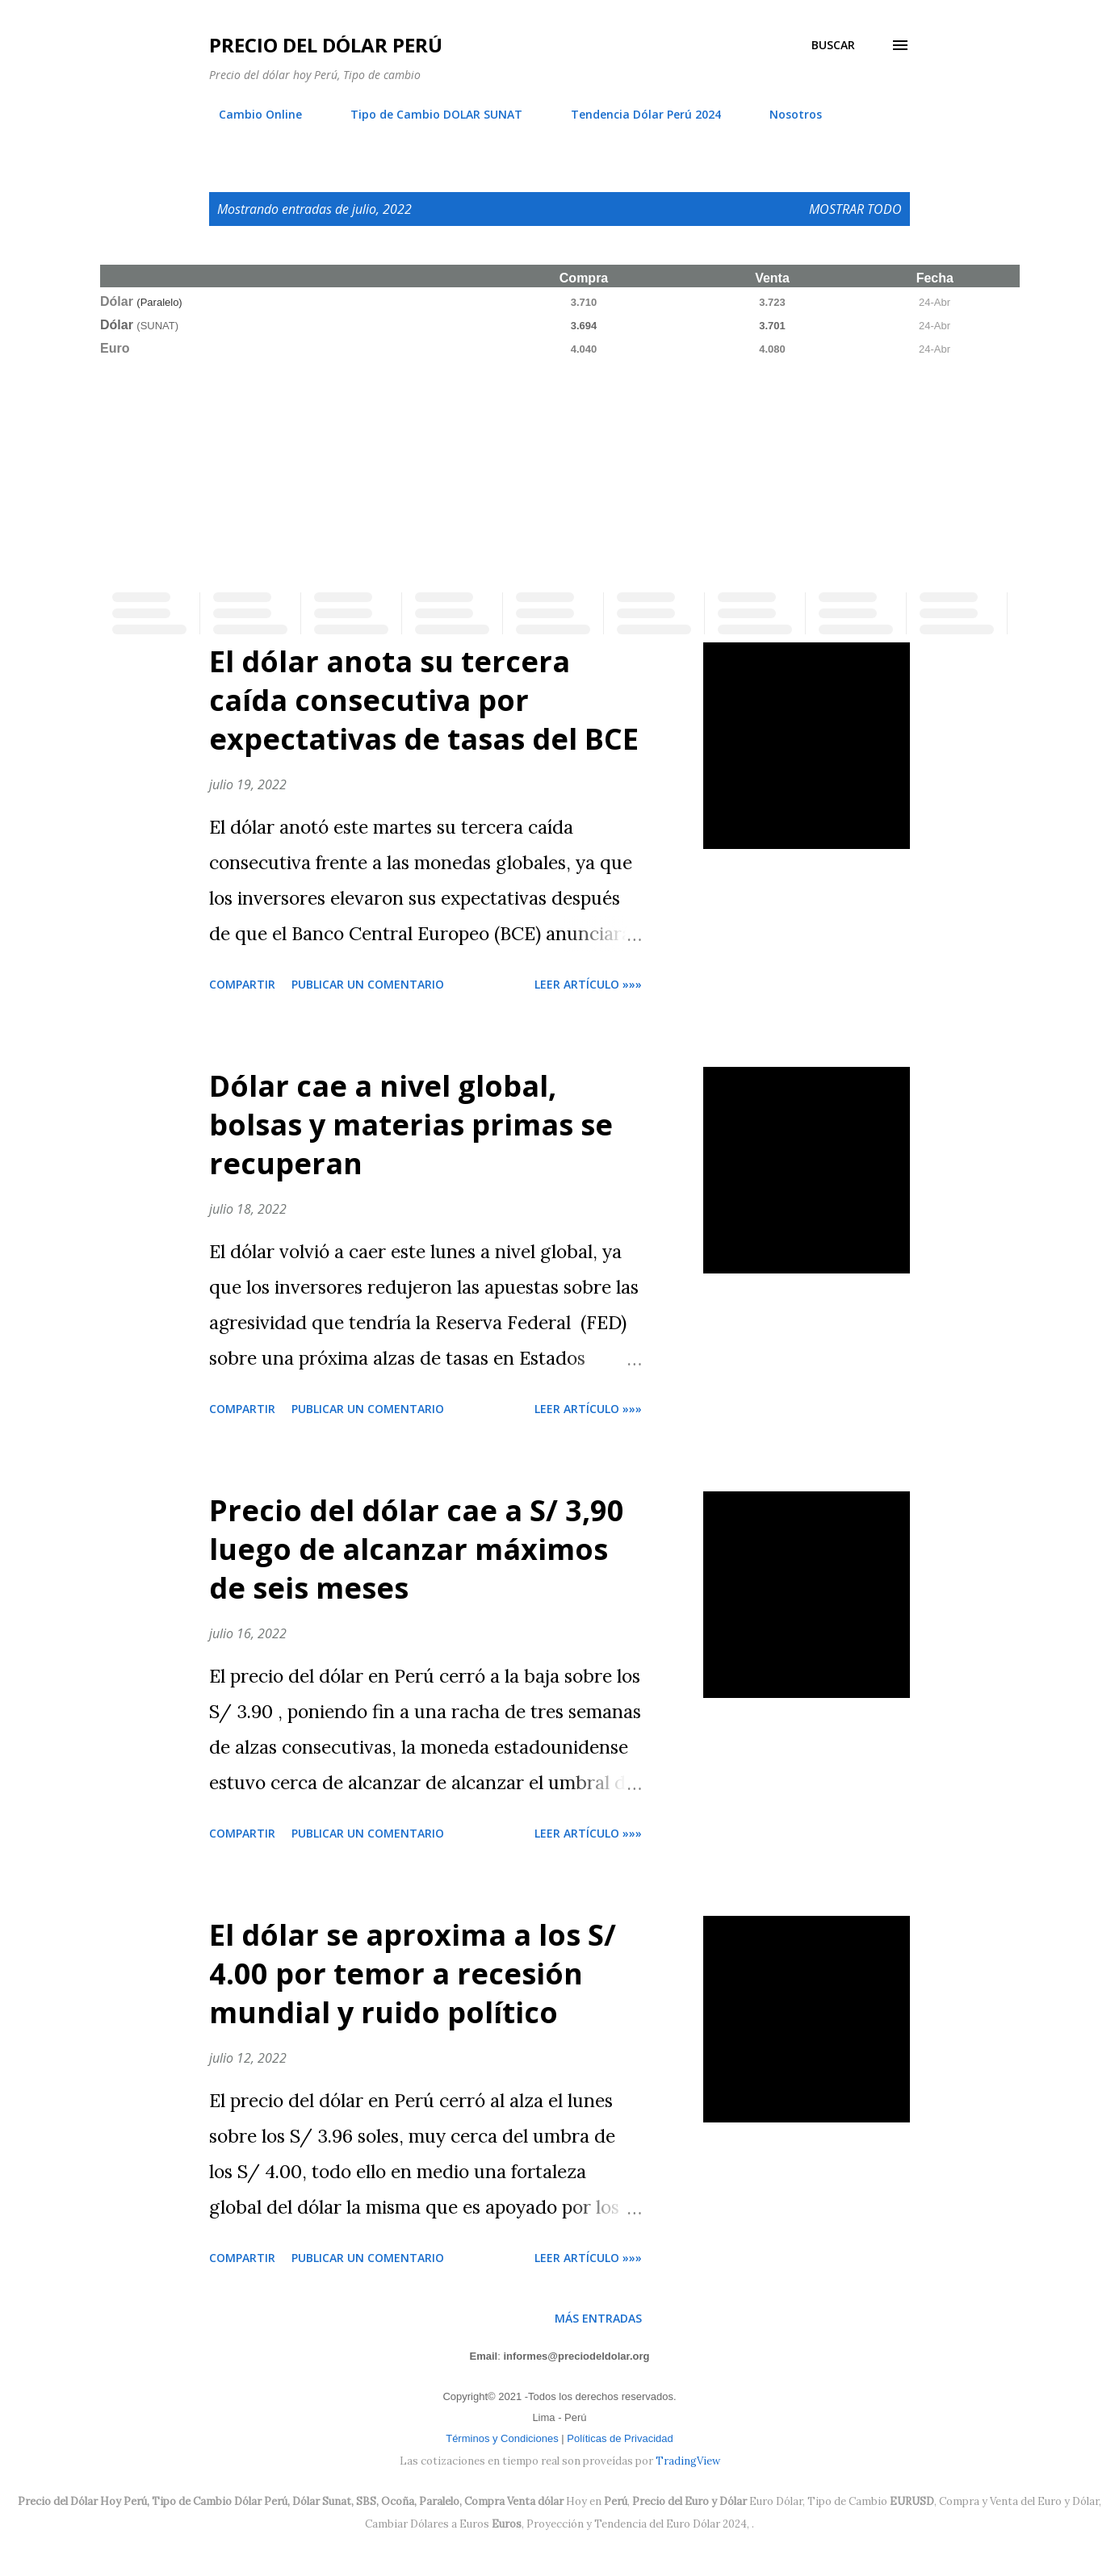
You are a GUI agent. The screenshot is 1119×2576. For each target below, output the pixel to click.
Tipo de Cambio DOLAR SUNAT (427, 114)
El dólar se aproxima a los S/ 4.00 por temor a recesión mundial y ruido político (412, 1973)
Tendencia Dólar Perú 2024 (636, 114)
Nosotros (786, 114)
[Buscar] (833, 45)
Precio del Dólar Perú (325, 44)
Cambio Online (250, 114)
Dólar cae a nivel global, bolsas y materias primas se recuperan (411, 1124)
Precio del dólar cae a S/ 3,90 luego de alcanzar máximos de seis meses (416, 1549)
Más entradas (598, 2318)
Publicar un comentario (367, 984)
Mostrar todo (855, 209)
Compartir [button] (242, 984)
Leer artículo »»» (588, 984)
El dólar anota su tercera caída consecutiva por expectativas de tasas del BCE (424, 700)
